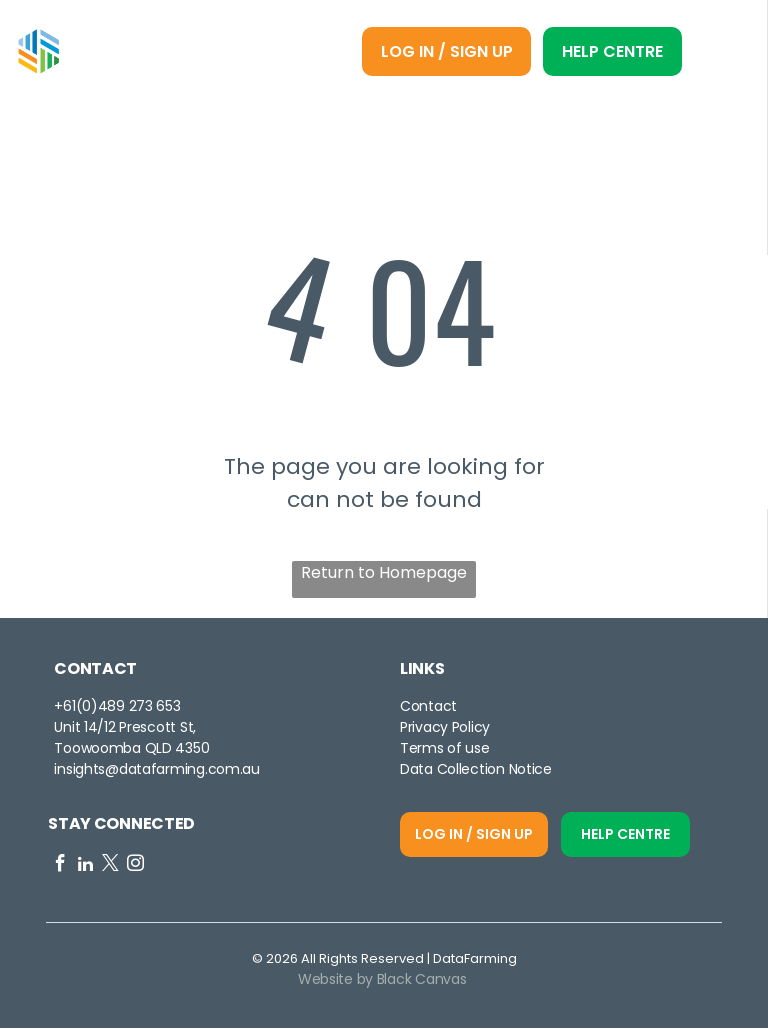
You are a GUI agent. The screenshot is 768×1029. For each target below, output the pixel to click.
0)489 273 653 (131, 707)
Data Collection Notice (476, 770)
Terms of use (445, 749)
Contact (428, 707)
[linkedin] (85, 867)
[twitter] (110, 867)
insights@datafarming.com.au (156, 770)
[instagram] (135, 867)
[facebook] (60, 867)
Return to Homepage (384, 573)
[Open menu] (721, 53)
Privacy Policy (445, 728)
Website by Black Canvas (382, 980)
